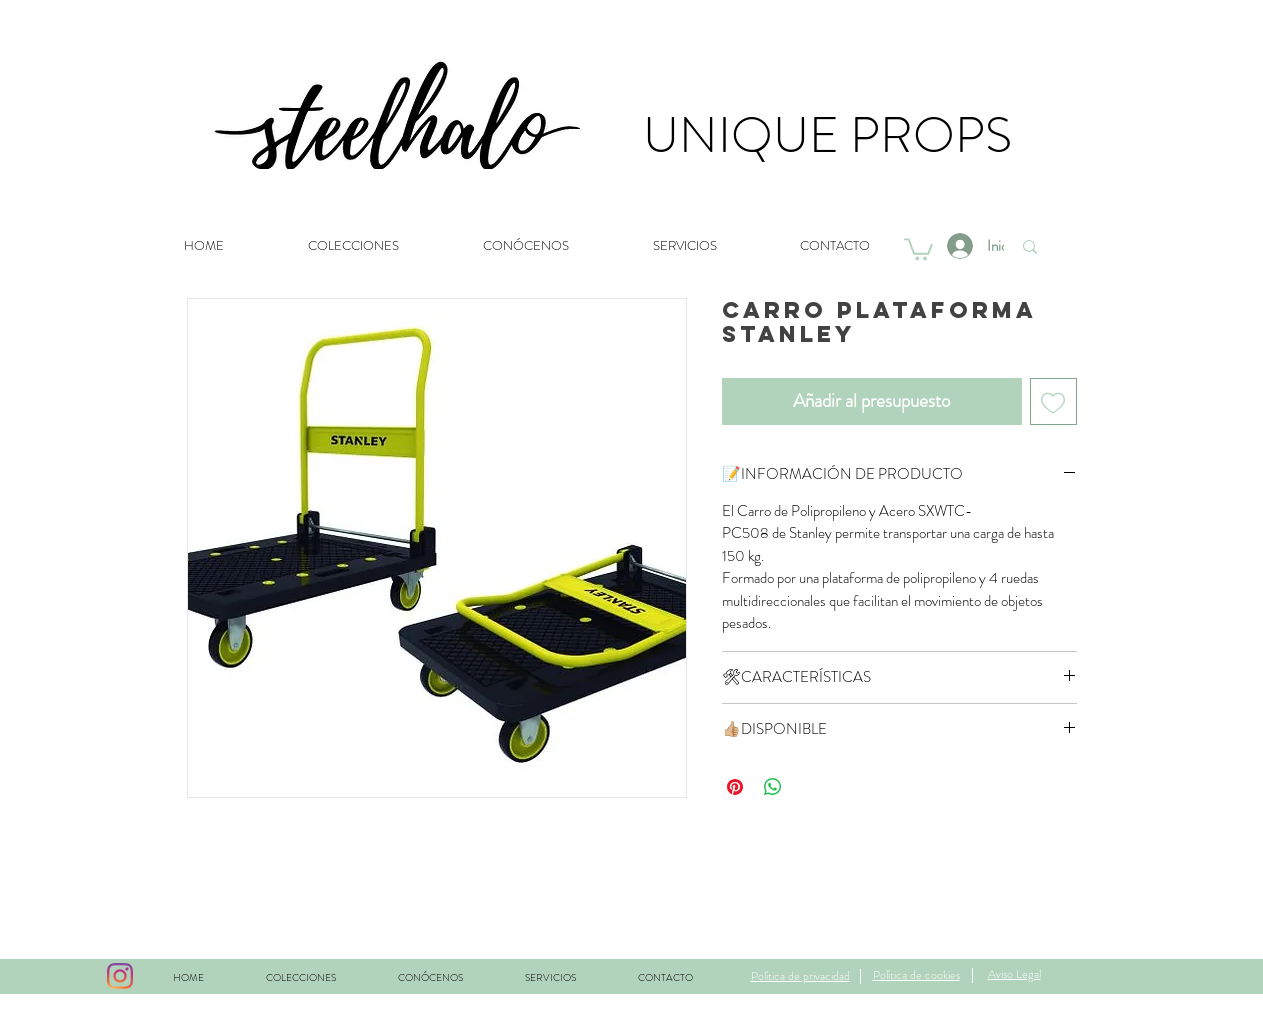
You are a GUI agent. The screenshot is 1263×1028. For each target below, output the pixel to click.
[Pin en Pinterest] (735, 787)
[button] (918, 248)
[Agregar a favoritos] (1053, 401)
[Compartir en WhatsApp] (773, 787)
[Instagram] (120, 976)
